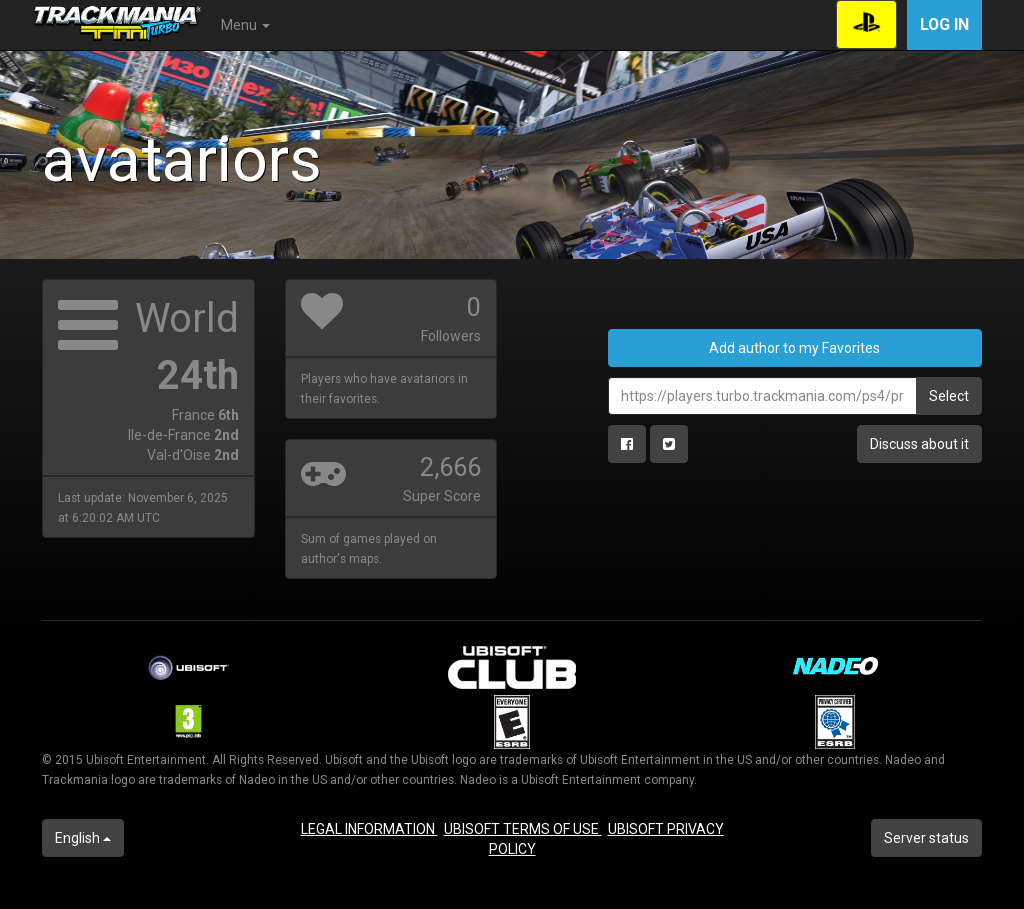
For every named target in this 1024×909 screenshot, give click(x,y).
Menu (245, 25)
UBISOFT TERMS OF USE (523, 829)
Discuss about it (919, 444)
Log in (944, 24)
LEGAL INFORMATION (369, 829)
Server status (926, 838)
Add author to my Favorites (794, 348)
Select (949, 396)
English (83, 838)
